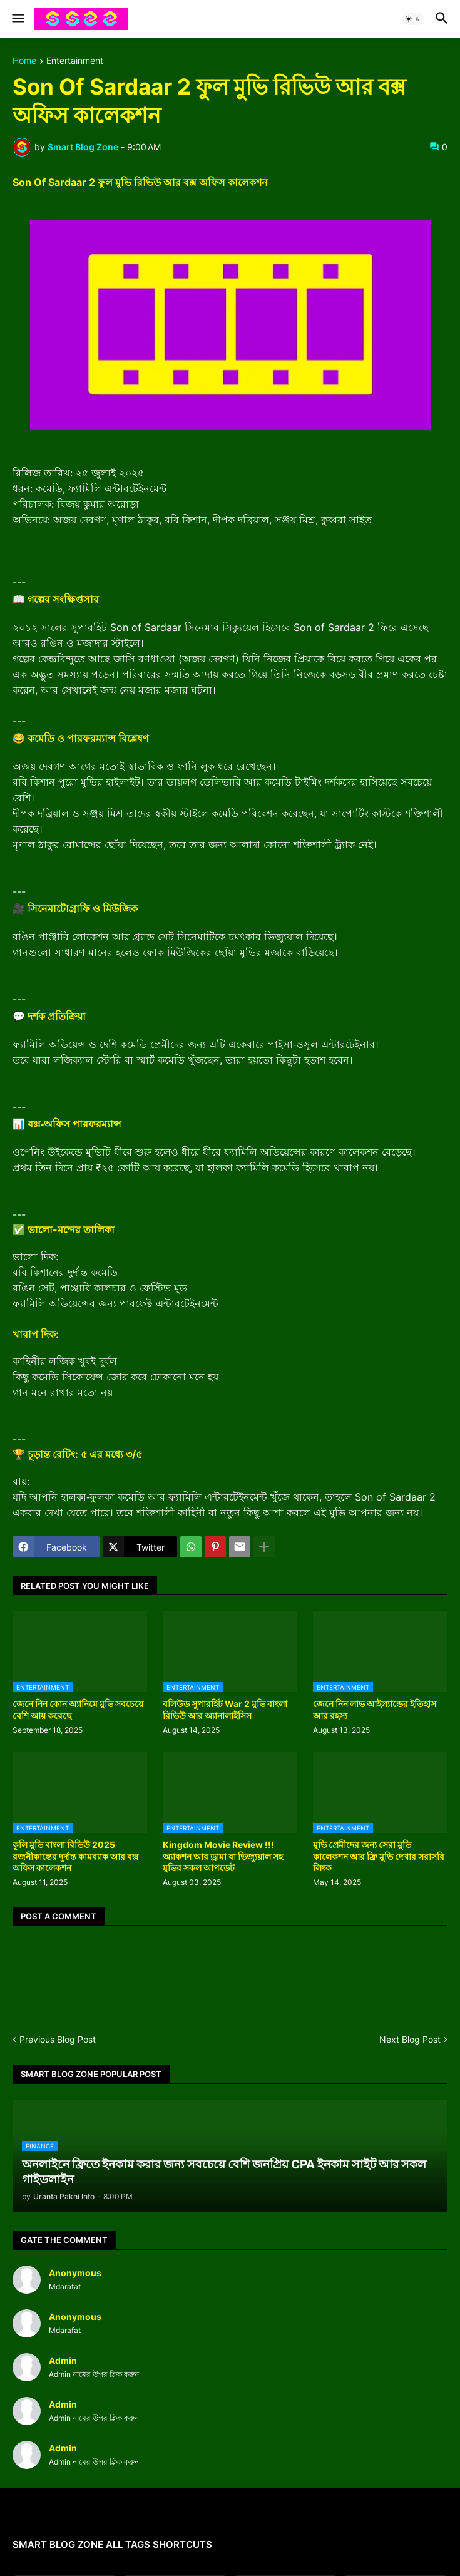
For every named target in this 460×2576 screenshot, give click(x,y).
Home (24, 61)
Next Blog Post (410, 2039)
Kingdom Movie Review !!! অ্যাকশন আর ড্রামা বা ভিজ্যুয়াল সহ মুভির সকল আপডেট (223, 1855)
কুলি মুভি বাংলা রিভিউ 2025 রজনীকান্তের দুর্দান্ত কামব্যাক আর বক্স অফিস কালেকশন (75, 1855)
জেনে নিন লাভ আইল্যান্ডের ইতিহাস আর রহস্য (374, 1709)
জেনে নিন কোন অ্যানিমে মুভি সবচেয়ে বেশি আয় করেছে (78, 1709)
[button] (17, 18)
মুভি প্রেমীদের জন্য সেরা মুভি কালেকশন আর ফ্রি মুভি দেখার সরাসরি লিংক (378, 1855)
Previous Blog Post (57, 2039)
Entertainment (74, 61)
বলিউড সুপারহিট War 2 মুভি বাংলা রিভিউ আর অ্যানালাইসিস (225, 1709)
